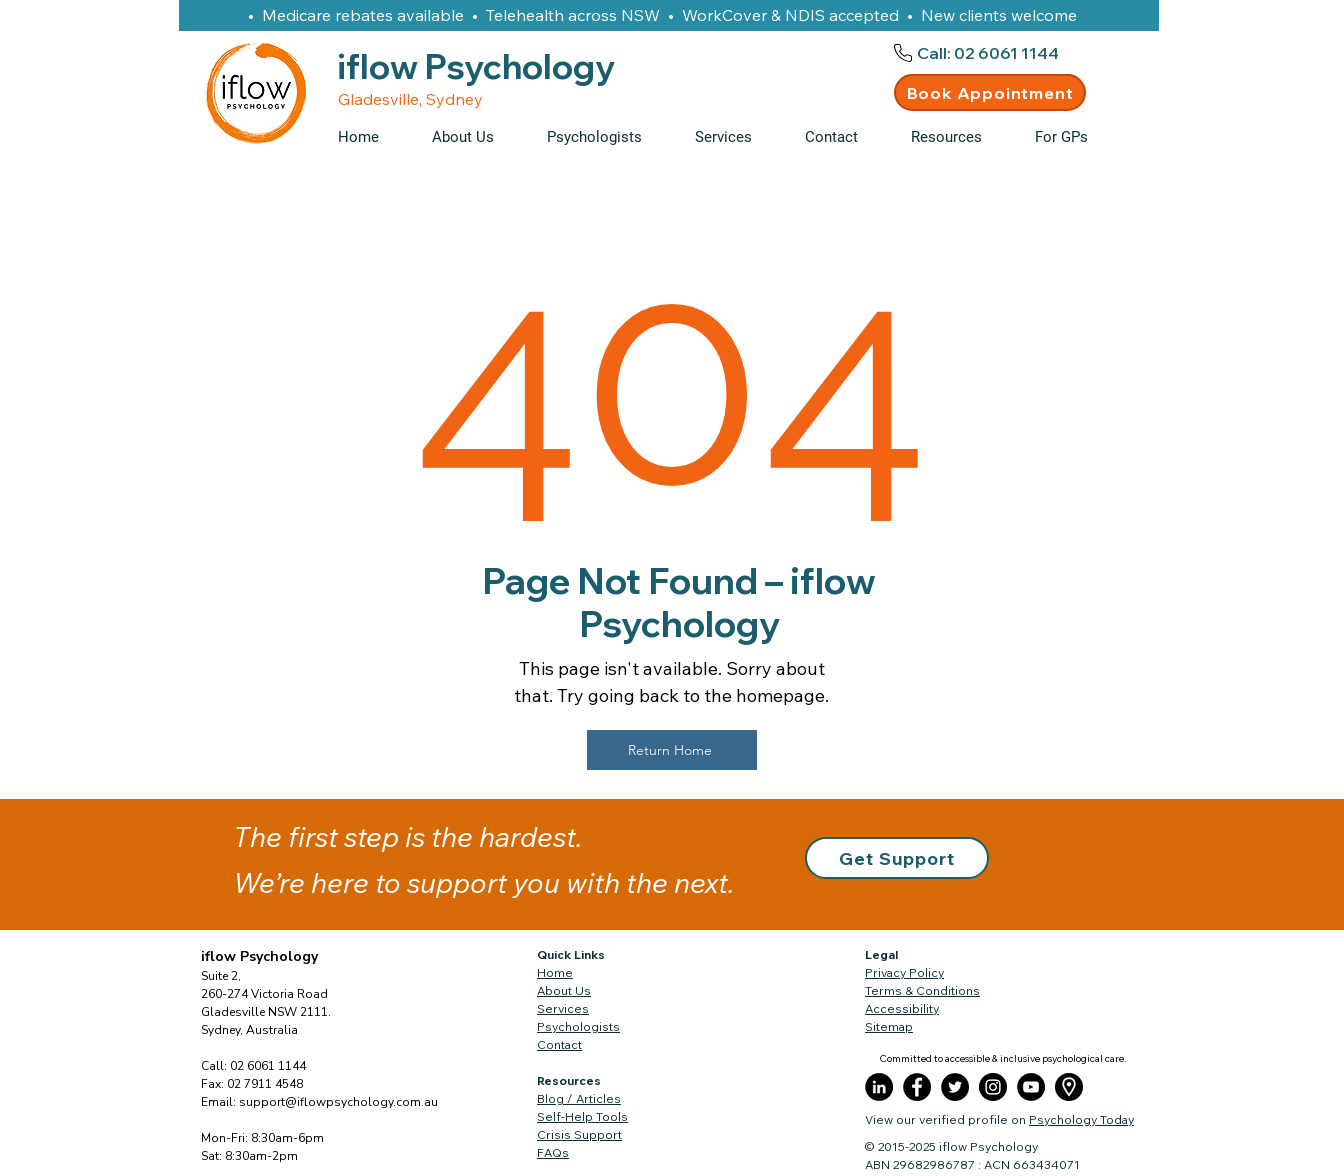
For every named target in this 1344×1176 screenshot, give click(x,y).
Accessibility (902, 1008)
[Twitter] (955, 1087)
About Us (564, 990)
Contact (559, 1044)
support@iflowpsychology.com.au (338, 1102)
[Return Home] (672, 750)
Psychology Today (1081, 1119)
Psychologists (578, 1026)
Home (555, 972)
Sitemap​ (889, 1026)
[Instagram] (993, 1087)
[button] (958, 137)
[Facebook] (917, 1087)
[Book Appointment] (990, 92)
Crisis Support (579, 1134)
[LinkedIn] (879, 1087)
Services (563, 1008)
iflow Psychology (259, 956)
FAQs (553, 1152)
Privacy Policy (904, 972)
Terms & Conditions (922, 990)
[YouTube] (1031, 1087)
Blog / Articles (579, 1098)
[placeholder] (1069, 1087)
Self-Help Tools (582, 1116)
